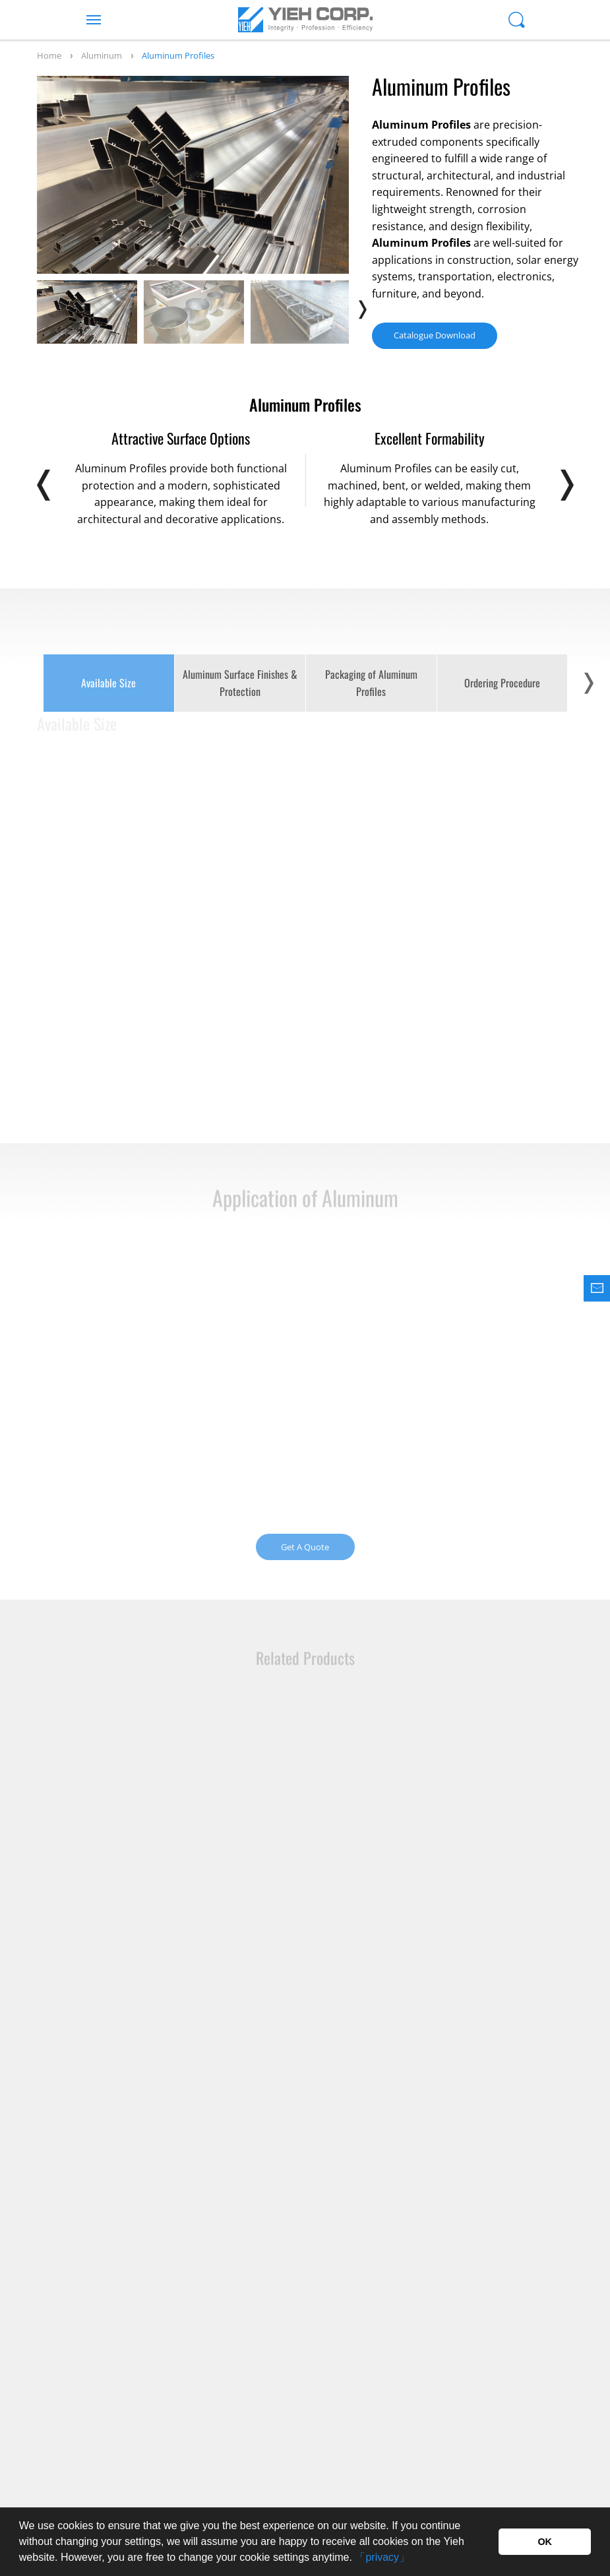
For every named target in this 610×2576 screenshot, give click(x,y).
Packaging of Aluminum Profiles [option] (371, 682)
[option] (193, 175)
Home (49, 55)
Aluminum (101, 55)
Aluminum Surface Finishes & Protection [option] (240, 682)
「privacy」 (382, 2557)
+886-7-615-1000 (112, 2410)
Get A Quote (305, 1547)
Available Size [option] (108, 683)
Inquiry (467, 2413)
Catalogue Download (434, 335)
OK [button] (544, 2541)
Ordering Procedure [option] (502, 683)
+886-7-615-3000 (306, 2410)
